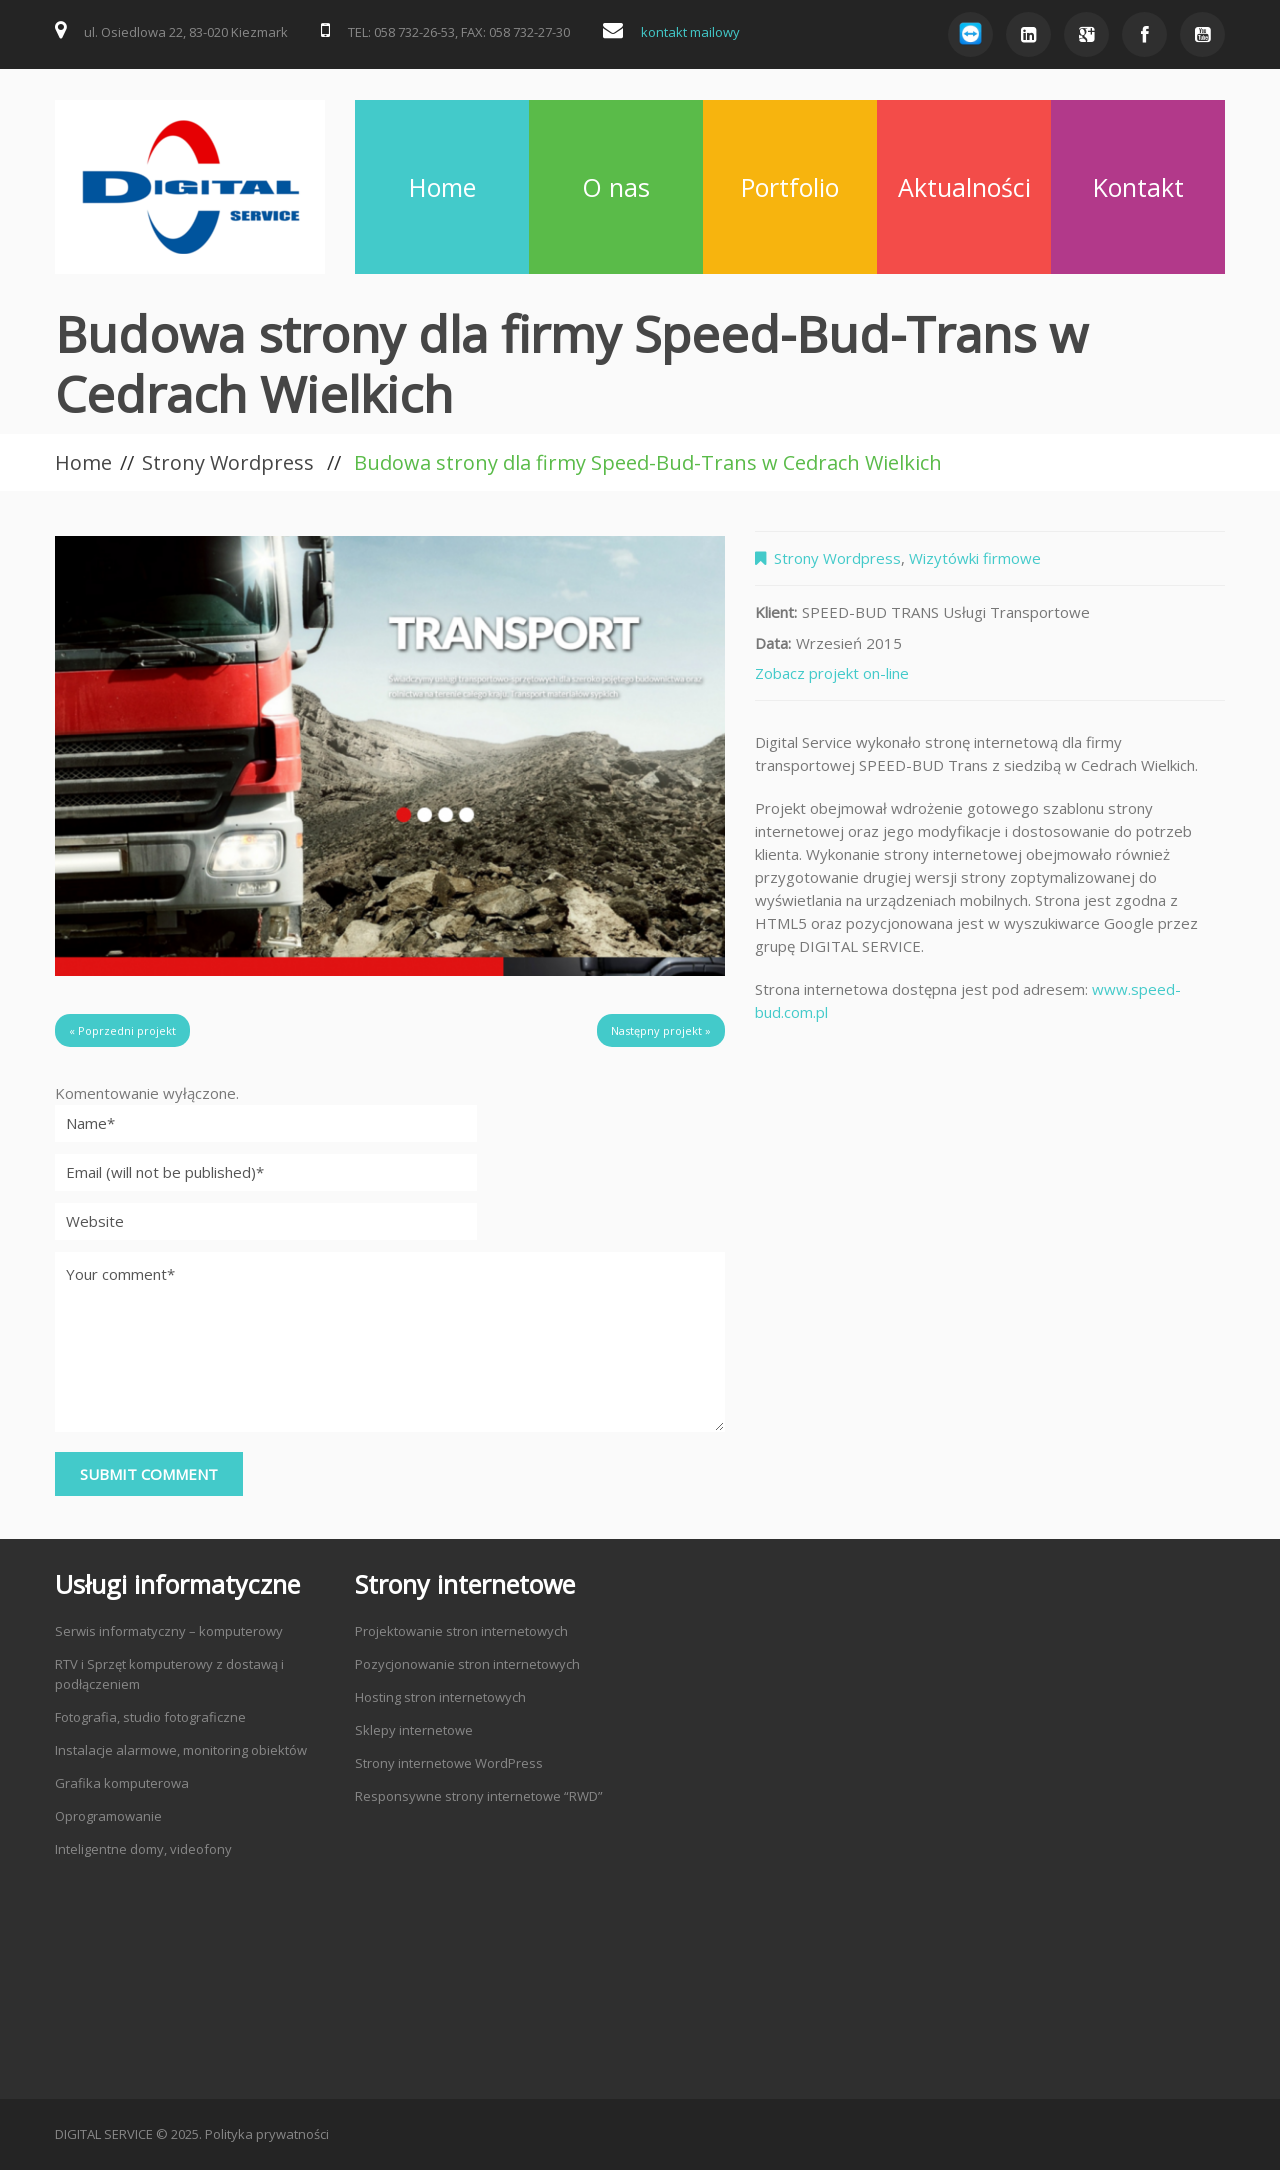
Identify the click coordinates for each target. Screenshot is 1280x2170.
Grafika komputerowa (122, 1783)
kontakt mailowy (690, 32)
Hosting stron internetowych (440, 1697)
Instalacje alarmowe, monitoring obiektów (181, 1750)
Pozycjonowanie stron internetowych (467, 1664)
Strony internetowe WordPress (449, 1763)
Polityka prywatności (267, 2134)
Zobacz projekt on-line (832, 673)
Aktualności (964, 187)
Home (442, 187)
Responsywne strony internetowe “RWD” (479, 1796)
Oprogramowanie (108, 1816)
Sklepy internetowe (414, 1730)
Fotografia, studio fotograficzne (150, 1717)
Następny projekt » (661, 1030)
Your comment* (390, 1342)
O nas (616, 187)
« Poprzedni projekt (122, 1030)
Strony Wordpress (228, 462)
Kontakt (1138, 187)
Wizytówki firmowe (975, 558)
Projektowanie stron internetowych (461, 1631)
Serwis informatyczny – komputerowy (169, 1631)
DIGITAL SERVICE (104, 2134)
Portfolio (790, 187)
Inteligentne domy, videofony (143, 1849)
